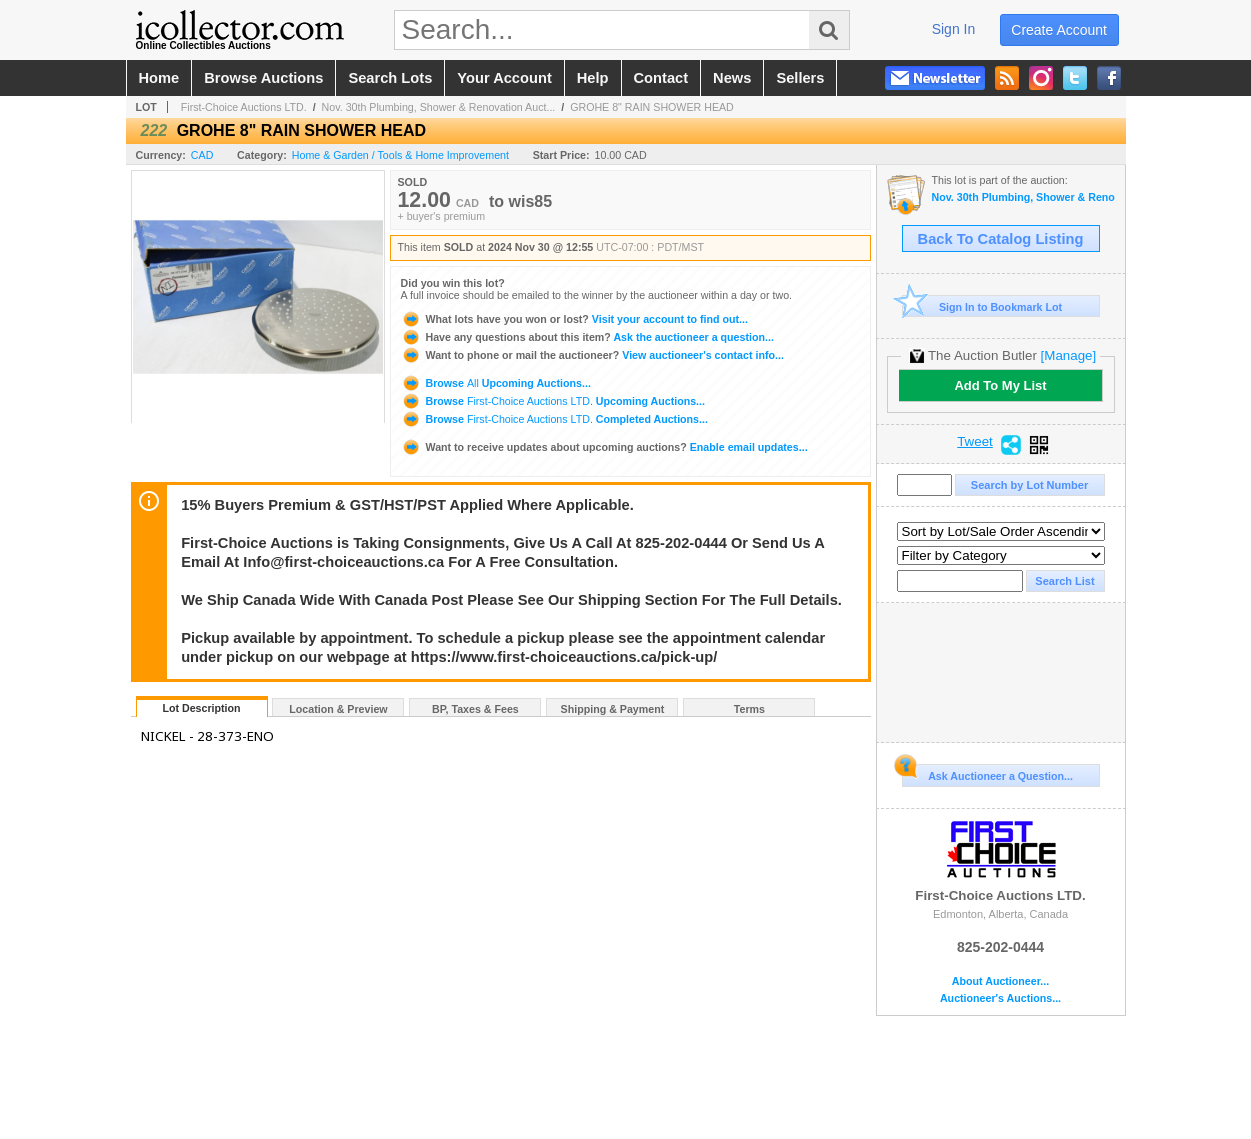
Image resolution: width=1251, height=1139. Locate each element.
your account (504, 78)
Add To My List (1000, 385)
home (159, 78)
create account (1059, 30)
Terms (749, 709)
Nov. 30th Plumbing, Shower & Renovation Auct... (439, 107)
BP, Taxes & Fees (475, 709)
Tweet (975, 442)
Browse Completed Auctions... (554, 419)
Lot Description (201, 708)
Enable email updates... (604, 447)
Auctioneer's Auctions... (1000, 998)
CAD (202, 155)
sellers (800, 78)
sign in (954, 29)
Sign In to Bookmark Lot (982, 306)
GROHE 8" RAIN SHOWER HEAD (652, 107)
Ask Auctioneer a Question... (987, 773)
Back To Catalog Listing (1001, 239)
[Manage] (1068, 355)
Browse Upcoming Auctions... (496, 383)
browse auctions (263, 78)
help (593, 78)
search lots (390, 78)
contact (661, 78)
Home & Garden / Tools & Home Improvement (400, 155)
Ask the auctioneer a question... (587, 337)
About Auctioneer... (1000, 981)
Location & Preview (338, 709)
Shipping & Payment (613, 709)
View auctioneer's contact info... (592, 355)
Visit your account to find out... (574, 319)
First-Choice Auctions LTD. (244, 107)
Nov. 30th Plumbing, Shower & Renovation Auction (1023, 197)
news (732, 78)
